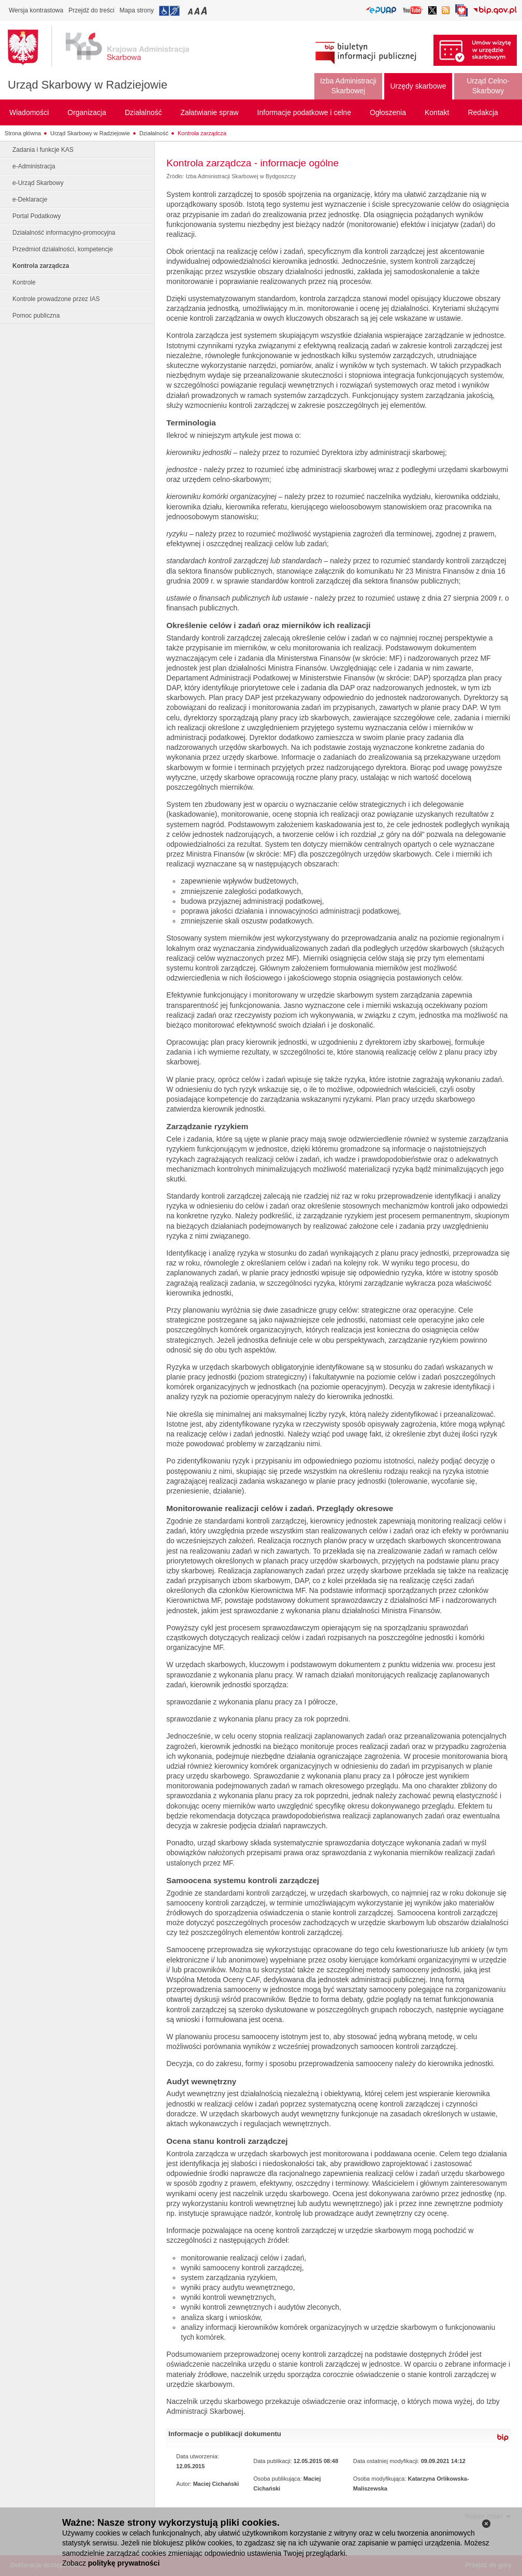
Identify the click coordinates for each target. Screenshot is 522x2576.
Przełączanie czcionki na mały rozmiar (191, 11)
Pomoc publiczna (36, 315)
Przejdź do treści (91, 10)
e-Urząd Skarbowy (38, 183)
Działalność (153, 133)
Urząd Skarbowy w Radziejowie (87, 85)
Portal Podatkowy (36, 216)
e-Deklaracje (29, 199)
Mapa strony (137, 10)
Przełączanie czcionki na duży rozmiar (205, 11)
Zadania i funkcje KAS (43, 149)
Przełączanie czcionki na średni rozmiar (197, 11)
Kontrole (24, 282)
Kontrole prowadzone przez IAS (56, 299)
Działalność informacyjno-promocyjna (63, 232)
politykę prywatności (124, 2563)
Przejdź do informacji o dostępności (169, 11)
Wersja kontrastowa (36, 10)
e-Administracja (33, 166)
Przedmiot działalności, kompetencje (62, 249)
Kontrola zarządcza (202, 133)
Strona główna (23, 133)
